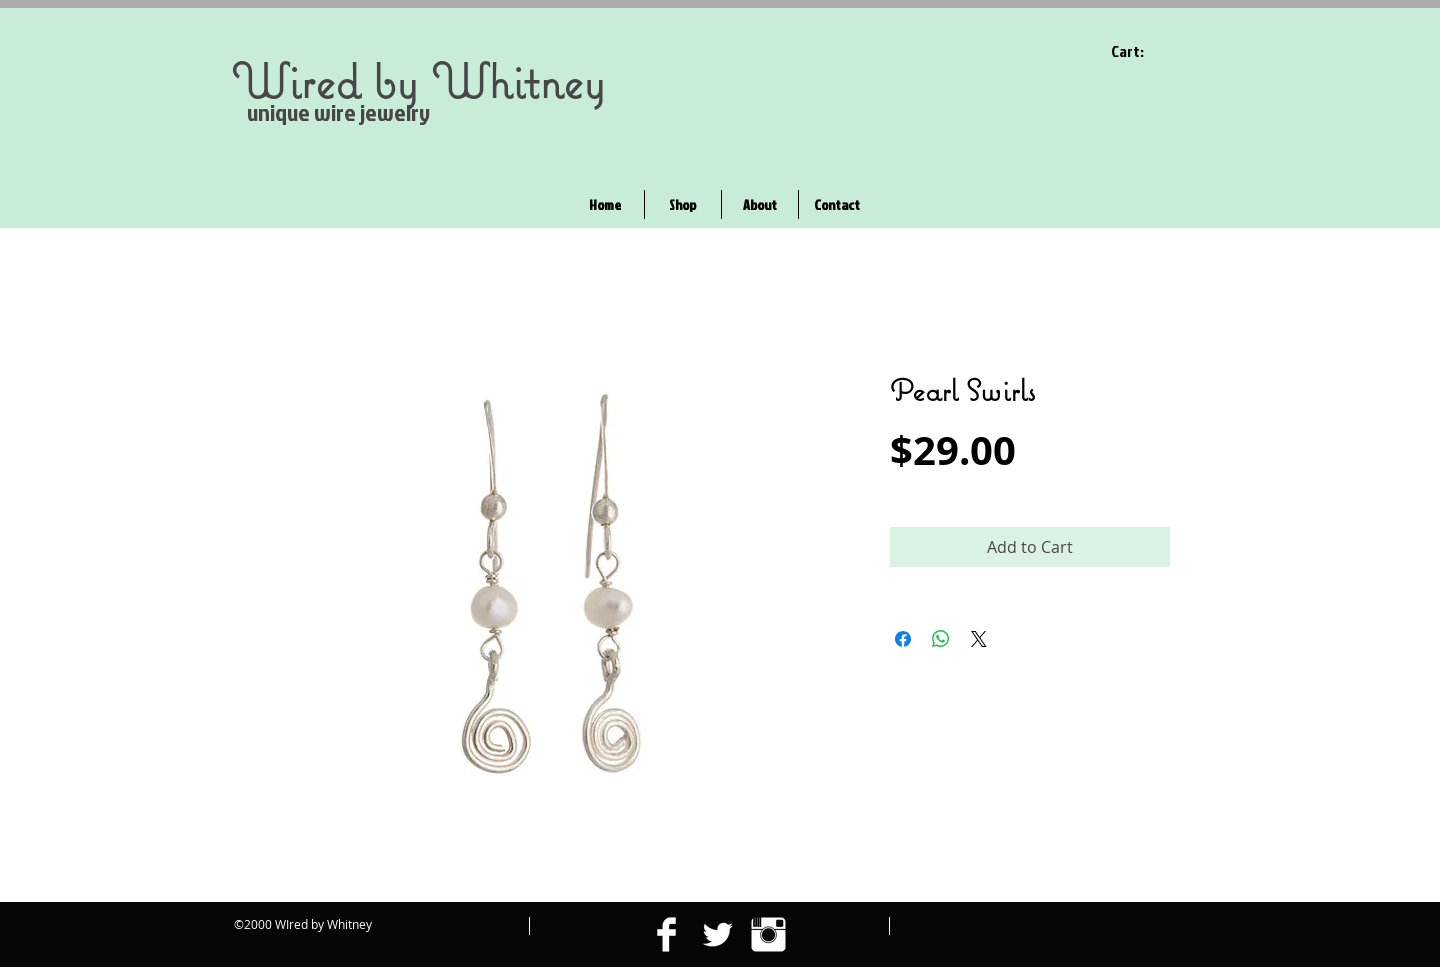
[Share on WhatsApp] (941, 639)
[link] (1140, 51)
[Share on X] (979, 639)
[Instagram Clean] (768, 934)
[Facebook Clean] (666, 934)
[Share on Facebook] (903, 639)
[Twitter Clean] (717, 934)
